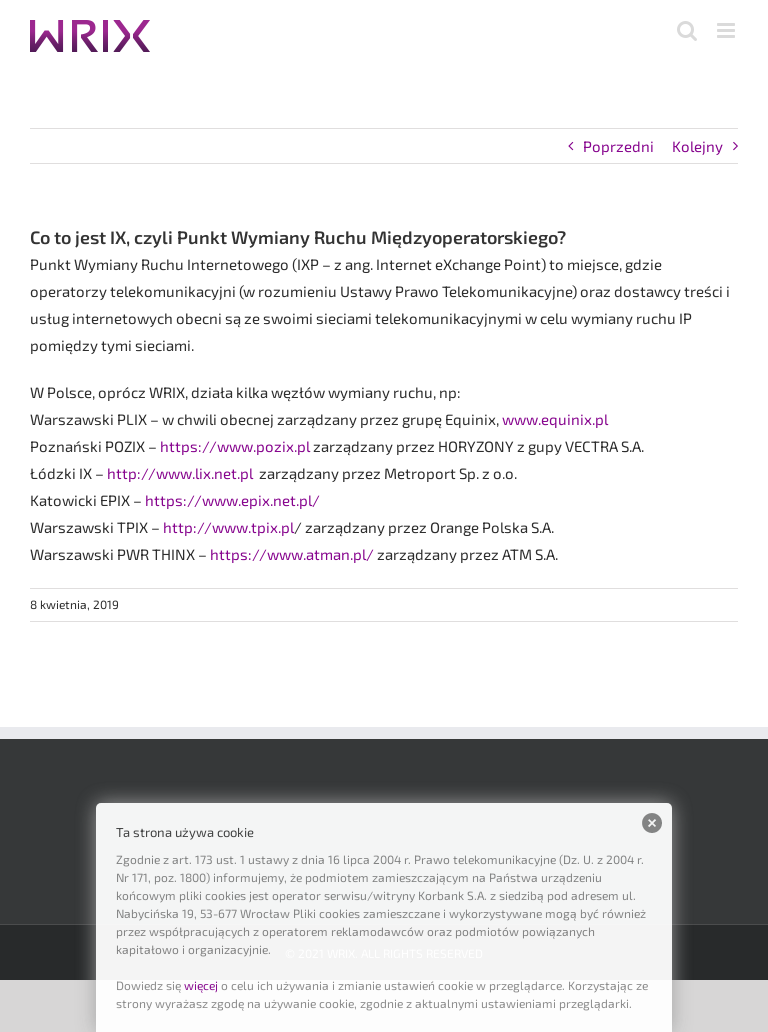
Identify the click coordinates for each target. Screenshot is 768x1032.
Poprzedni (618, 146)
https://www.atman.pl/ (292, 554)
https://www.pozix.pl (235, 446)
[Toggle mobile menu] (727, 30)
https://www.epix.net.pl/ (232, 500)
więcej (201, 985)
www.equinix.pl (555, 419)
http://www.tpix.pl (228, 527)
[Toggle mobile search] (687, 30)
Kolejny (697, 146)
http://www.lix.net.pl (183, 473)
